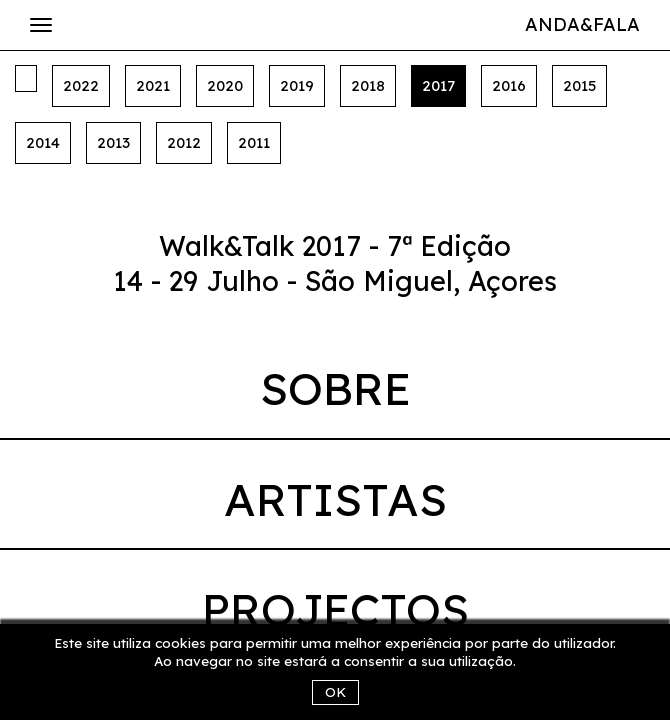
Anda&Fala (582, 24)
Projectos (335, 609)
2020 (225, 85)
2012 (184, 142)
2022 (81, 85)
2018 (368, 85)
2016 (509, 85)
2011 (254, 142)
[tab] (335, 393)
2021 (153, 85)
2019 (297, 85)
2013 (113, 142)
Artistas (335, 499)
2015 (579, 85)
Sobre (335, 388)
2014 (43, 142)
